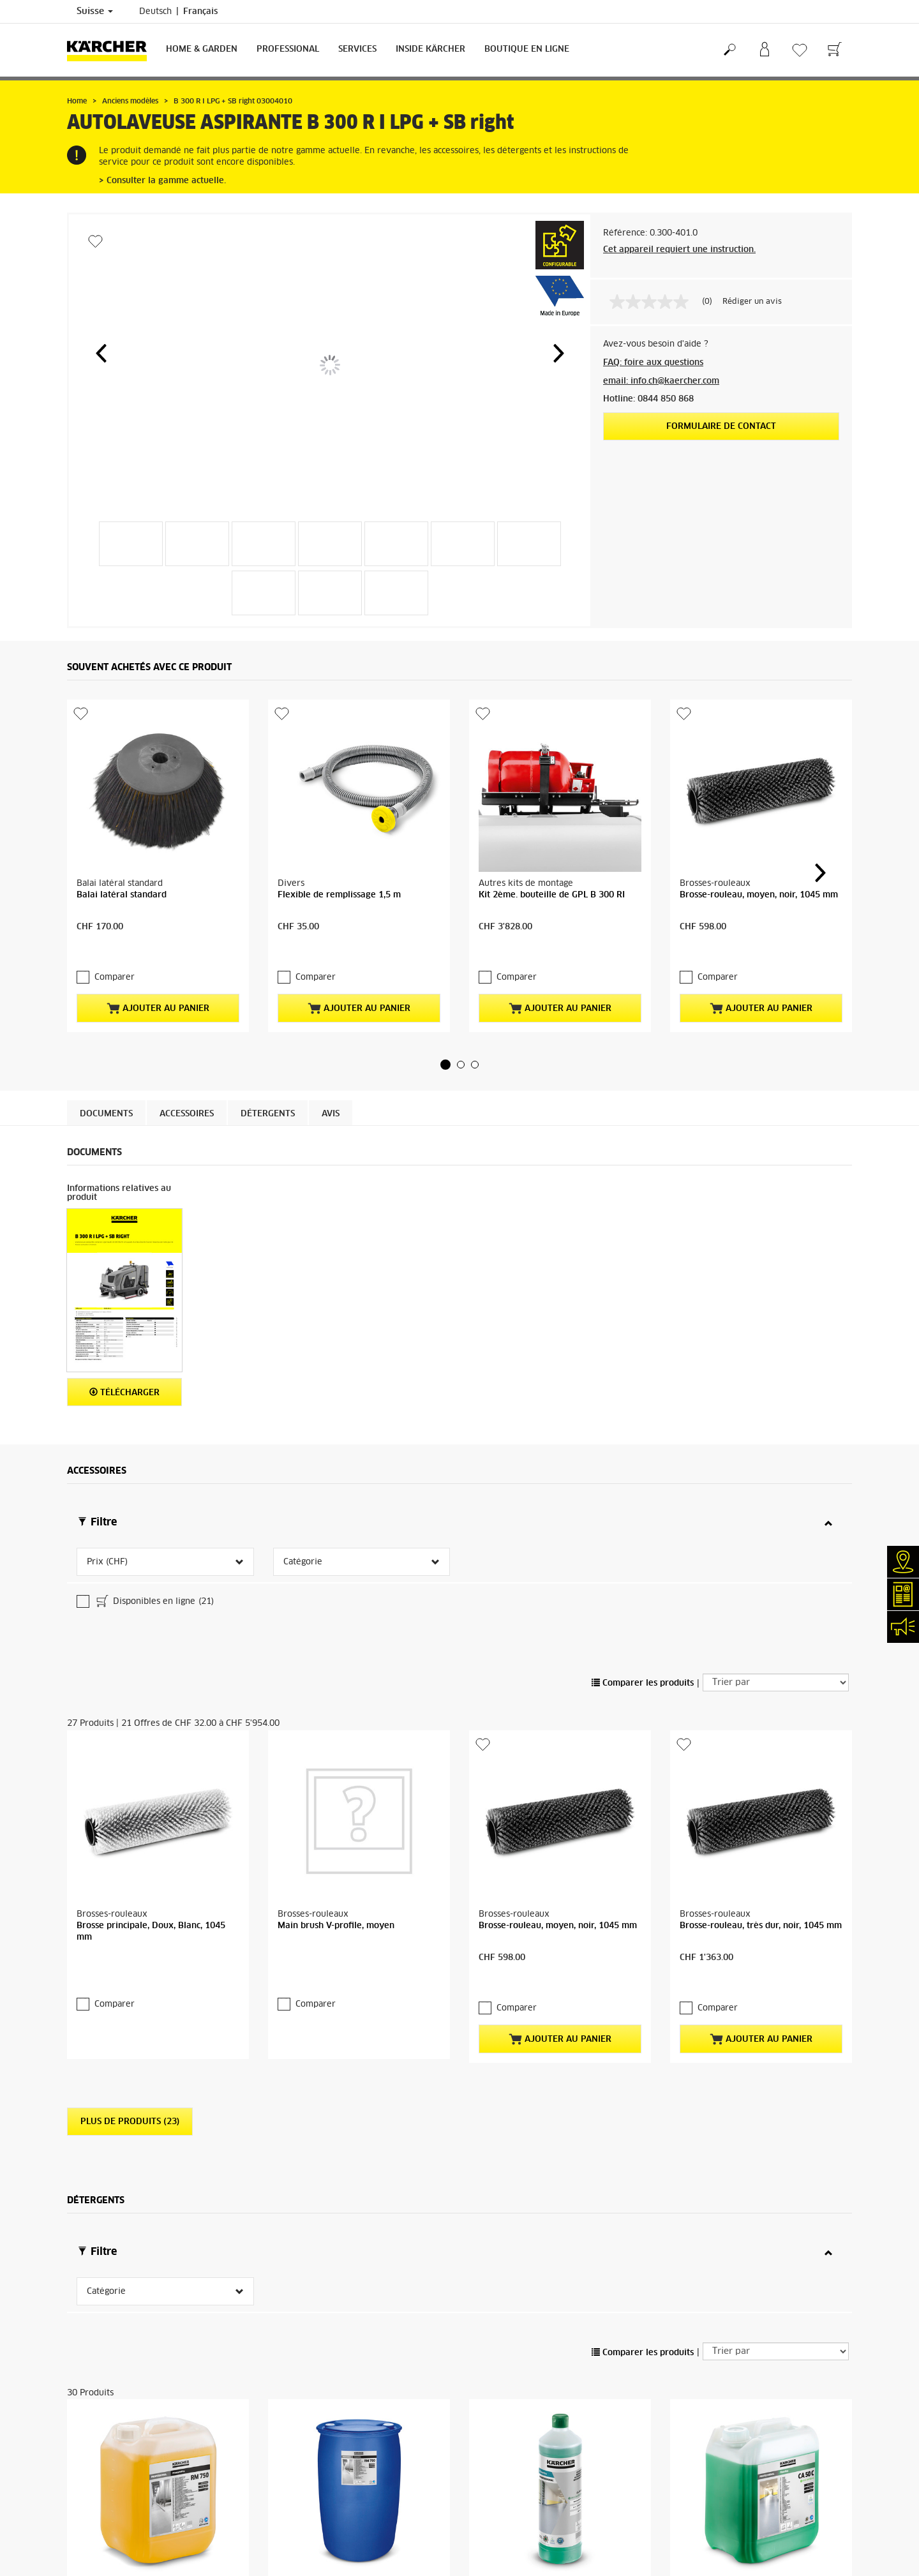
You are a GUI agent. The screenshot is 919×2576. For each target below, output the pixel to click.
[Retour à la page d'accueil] (111, 50)
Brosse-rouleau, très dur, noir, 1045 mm (761, 1738)
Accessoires (187, 1007)
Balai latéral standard (122, 814)
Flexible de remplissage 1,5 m (339, 814)
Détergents (268, 1007)
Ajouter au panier (158, 901)
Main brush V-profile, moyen (336, 1738)
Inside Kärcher (430, 49)
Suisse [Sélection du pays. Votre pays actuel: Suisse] (95, 11)
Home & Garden (201, 49)
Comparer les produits (643, 1577)
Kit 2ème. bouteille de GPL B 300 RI (552, 814)
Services (357, 49)
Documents (106, 1007)
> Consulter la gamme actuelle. (162, 181)
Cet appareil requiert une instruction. (679, 250)
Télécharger (124, 1285)
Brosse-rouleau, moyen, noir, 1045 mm (759, 814)
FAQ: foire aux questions (653, 363)
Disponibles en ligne (154, 1495)
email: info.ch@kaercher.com (661, 381)
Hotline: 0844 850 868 (648, 399)
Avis (331, 1007)
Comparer (114, 871)
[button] (101, 353)
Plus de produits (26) (129, 2523)
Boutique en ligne (526, 49)
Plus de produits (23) (129, 1908)
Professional (288, 49)
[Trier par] (776, 1575)
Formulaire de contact (721, 427)
